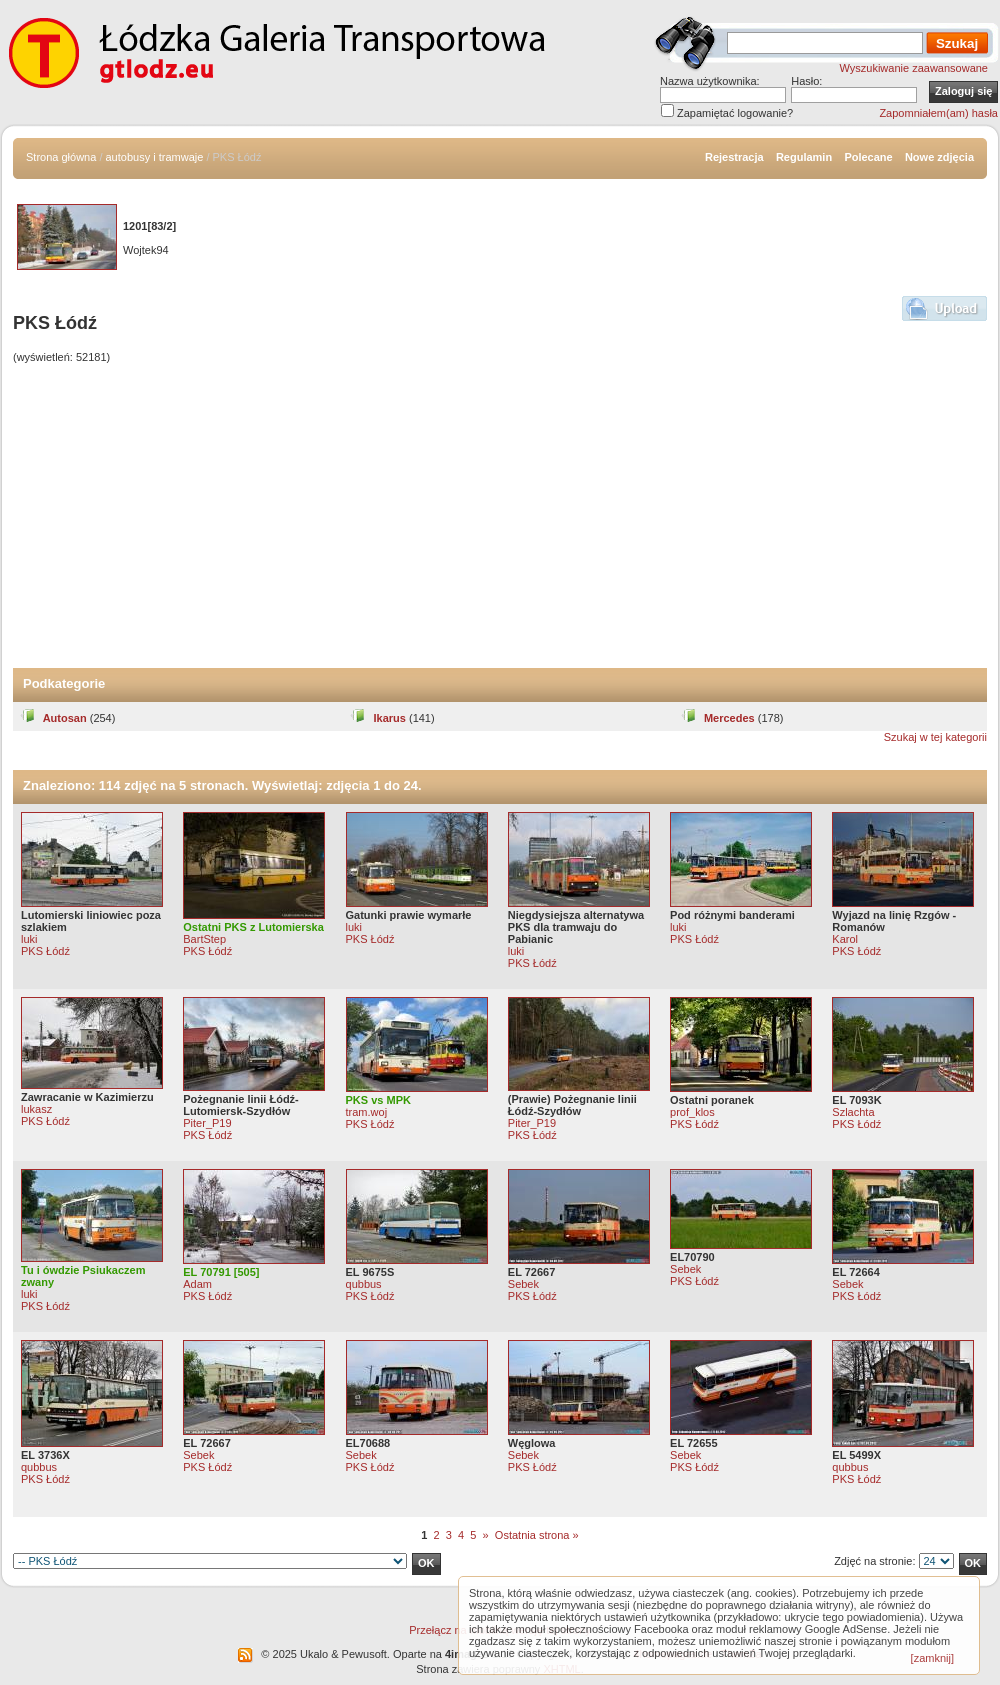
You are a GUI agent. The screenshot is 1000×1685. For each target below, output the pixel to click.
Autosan (53, 718)
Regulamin (804, 157)
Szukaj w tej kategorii (935, 737)
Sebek (523, 1284)
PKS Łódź (45, 951)
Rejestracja (734, 157)
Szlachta (853, 1112)
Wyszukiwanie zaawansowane (914, 68)
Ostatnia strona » (537, 1535)
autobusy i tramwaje (155, 157)
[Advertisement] (500, 518)
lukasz (36, 1109)
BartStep (204, 939)
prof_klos (692, 1112)
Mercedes (718, 718)
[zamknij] (932, 1658)
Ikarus (377, 718)
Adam (197, 1284)
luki (29, 939)
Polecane (868, 157)
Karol (845, 939)
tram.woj (367, 1112)
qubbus (364, 1284)
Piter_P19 (207, 1123)
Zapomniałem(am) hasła (938, 113)
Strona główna (61, 157)
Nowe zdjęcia (939, 157)
